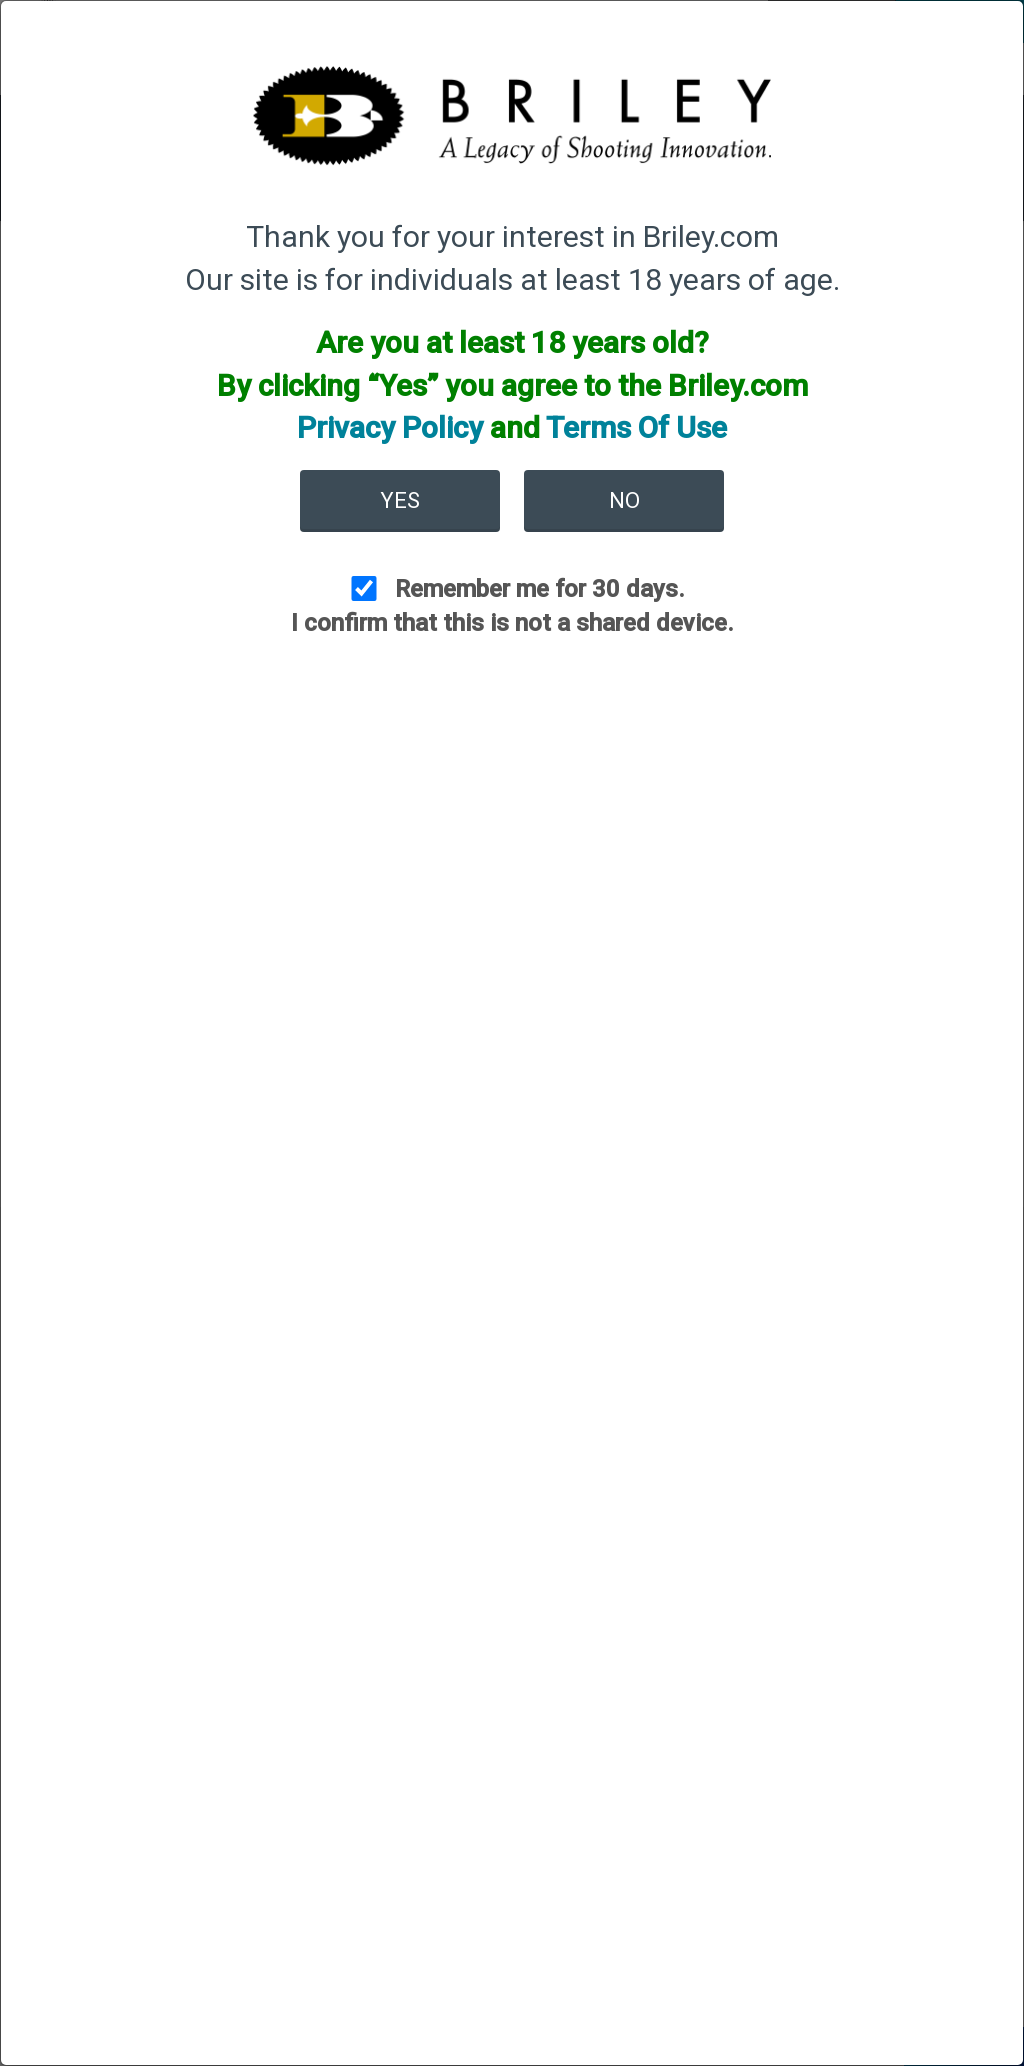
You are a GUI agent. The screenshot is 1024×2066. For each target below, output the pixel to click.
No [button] (624, 500)
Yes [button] (400, 500)
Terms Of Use (636, 427)
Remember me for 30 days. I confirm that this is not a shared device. (512, 606)
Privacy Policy (390, 427)
